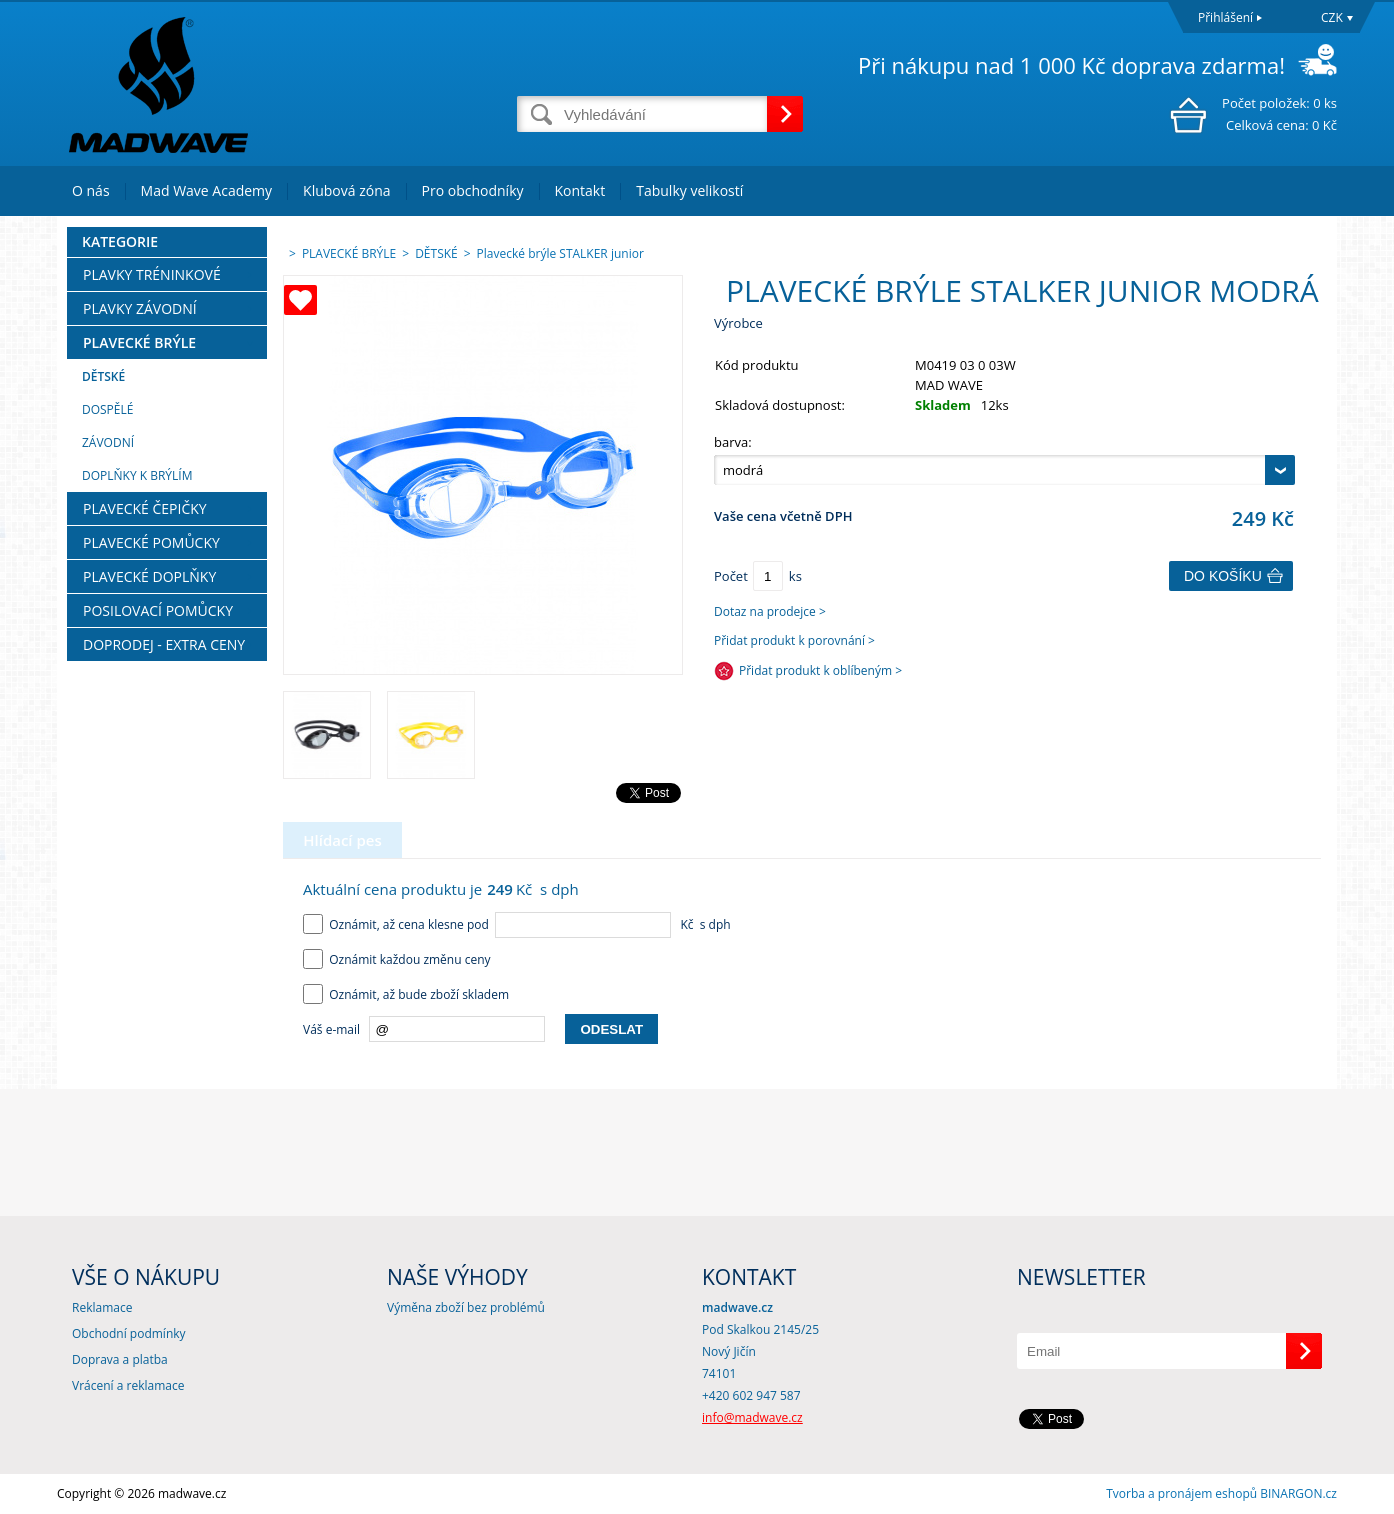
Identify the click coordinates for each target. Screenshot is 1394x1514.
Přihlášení (1225, 17)
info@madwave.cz (752, 1417)
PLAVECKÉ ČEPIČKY (145, 508)
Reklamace (102, 1307)
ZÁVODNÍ (108, 442)
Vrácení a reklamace (128, 1385)
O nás (91, 190)
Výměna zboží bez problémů (466, 1307)
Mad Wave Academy (207, 190)
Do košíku (1223, 576)
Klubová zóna (346, 190)
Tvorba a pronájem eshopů (1181, 1493)
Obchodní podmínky (129, 1333)
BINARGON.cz (1298, 1493)
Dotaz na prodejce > (770, 611)
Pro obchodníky (473, 190)
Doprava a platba (120, 1359)
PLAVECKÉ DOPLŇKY (149, 576)
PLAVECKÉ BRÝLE (139, 342)
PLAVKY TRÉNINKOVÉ (152, 274)
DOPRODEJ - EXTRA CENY (164, 644)
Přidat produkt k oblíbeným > (820, 670)
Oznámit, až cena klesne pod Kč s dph (517, 924)
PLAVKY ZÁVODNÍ (140, 308)
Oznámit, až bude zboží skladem (406, 994)
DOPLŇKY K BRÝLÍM (137, 475)
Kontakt (580, 190)
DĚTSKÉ (103, 376)
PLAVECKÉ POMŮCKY (151, 542)
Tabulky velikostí (689, 190)
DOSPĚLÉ (107, 409)
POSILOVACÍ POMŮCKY (158, 610)
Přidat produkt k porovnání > (794, 640)
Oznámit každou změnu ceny (397, 959)
